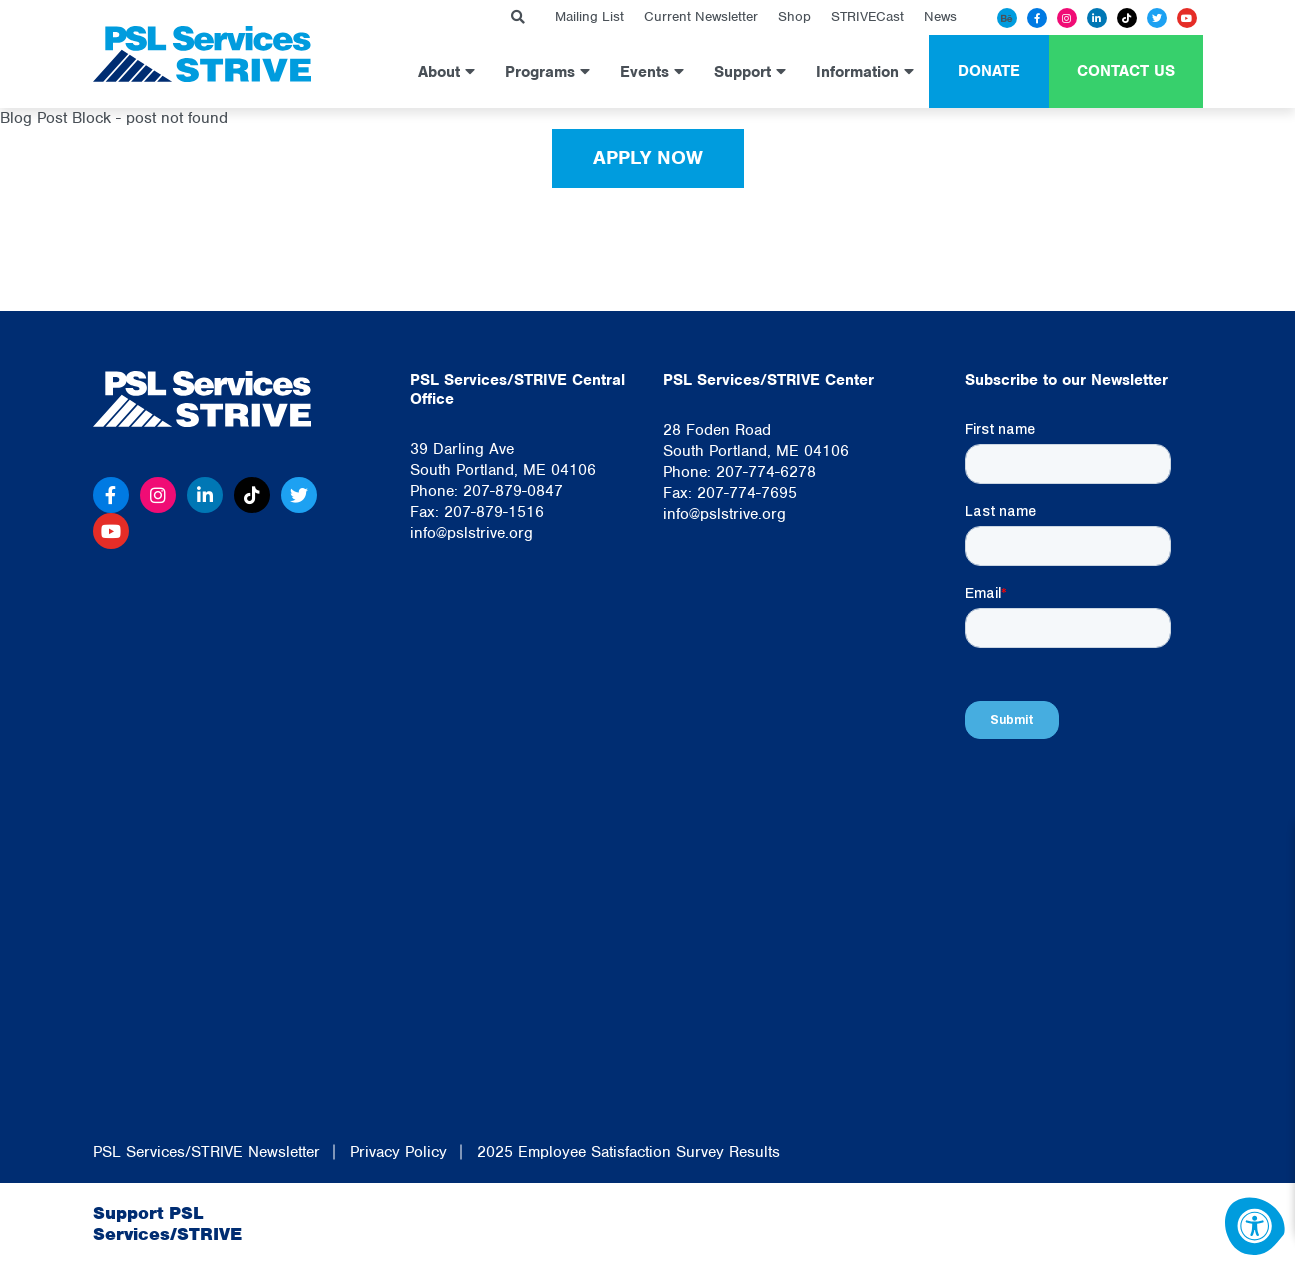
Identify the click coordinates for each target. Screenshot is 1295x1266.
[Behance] (1007, 18)
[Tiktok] (1127, 18)
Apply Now (648, 157)
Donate (989, 71)
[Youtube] (1187, 18)
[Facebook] (1037, 18)
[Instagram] (1067, 18)
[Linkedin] (1097, 18)
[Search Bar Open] (518, 17)
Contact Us (1126, 71)
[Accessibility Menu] (1255, 1226)
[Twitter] (1157, 18)
